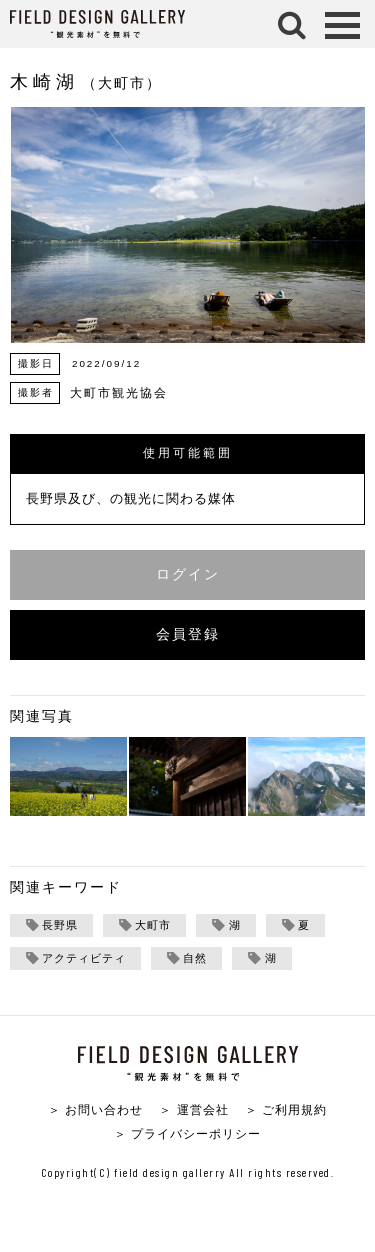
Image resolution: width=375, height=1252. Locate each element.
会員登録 (188, 634)
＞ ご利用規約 (286, 1109)
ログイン (188, 574)
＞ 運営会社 (193, 1109)
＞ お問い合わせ (95, 1109)
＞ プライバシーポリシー (187, 1133)
